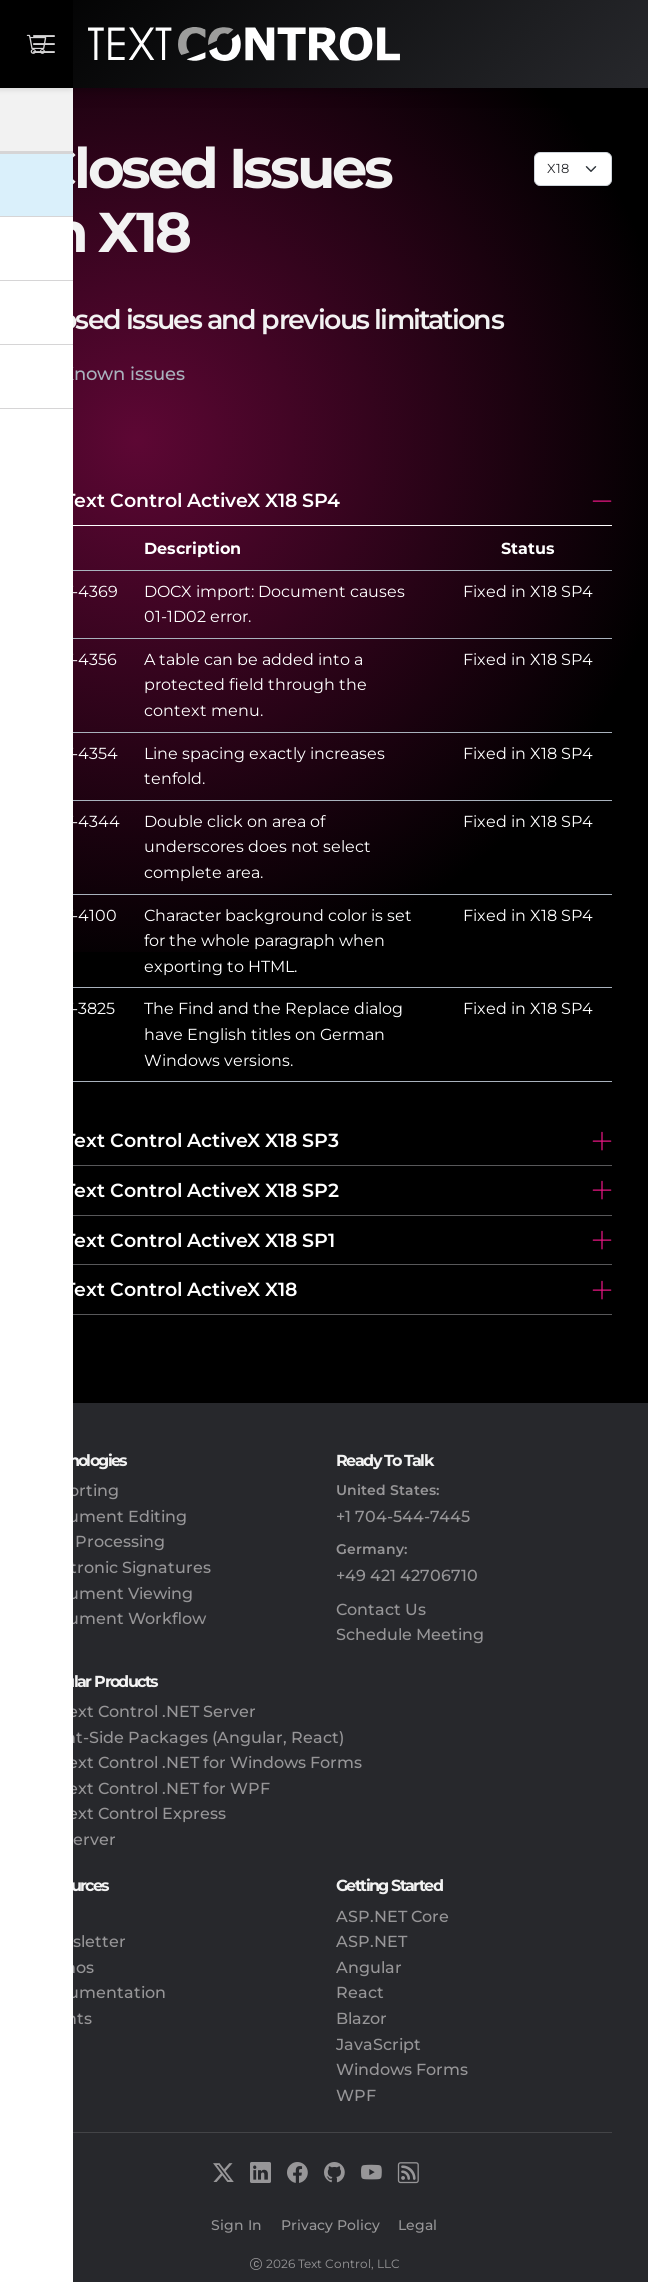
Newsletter (81, 1941)
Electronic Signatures (123, 1567)
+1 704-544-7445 (403, 1516)
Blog (54, 1916)
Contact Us (381, 1609)
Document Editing (111, 1516)
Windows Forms (402, 2069)
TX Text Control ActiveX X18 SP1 (185, 1240)
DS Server (76, 1839)
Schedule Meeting (410, 1634)
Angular (369, 1967)
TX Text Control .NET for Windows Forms (199, 1762)
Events (64, 2018)
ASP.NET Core (392, 1916)
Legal (417, 2225)
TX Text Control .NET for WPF (153, 1788)
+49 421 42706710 (407, 1575)
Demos (65, 1967)
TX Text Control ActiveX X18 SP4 (188, 500)
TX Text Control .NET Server (146, 1711)
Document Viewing (114, 1593)
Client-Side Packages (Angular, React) (190, 1737)
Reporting (77, 1490)
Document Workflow (121, 1618)
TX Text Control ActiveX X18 (166, 1289)
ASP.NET (371, 1941)
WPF (356, 2095)
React (360, 1992)
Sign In (236, 2225)
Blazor (361, 2018)
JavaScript (378, 2044)
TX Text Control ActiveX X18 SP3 (187, 1140)
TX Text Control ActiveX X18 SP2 (187, 1190)
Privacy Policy (330, 2225)
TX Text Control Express (131, 1813)
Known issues (123, 373)
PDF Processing (100, 1541)
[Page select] (573, 169)
